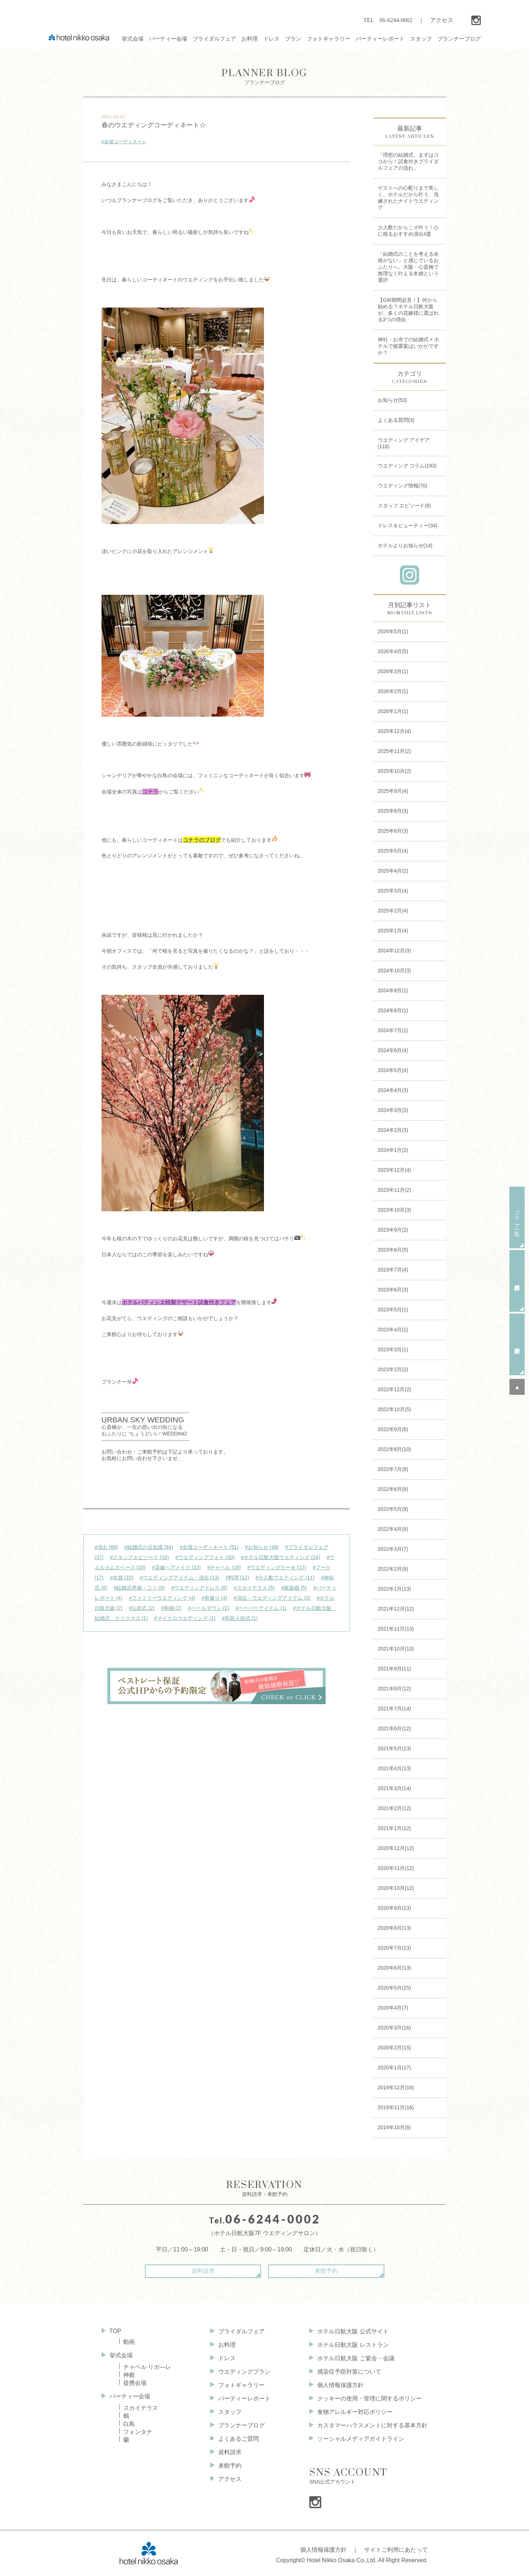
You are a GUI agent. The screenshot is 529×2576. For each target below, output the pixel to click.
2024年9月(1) (393, 990)
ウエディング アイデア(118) (404, 443)
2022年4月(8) (393, 1529)
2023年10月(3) (394, 1210)
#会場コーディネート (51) (209, 1547)
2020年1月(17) (394, 2067)
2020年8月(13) (394, 1928)
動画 (129, 2342)
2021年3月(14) (394, 1788)
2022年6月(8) (393, 1489)
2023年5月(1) (393, 1309)
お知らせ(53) (392, 400)
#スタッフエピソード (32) (139, 1557)
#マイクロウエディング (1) (184, 1618)
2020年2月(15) (394, 2048)
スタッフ (229, 2412)
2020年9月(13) (394, 1908)
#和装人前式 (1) (240, 1618)
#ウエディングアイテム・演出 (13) (179, 1577)
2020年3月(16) (394, 2028)
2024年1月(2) (393, 1150)
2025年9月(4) (393, 791)
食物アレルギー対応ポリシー (355, 2412)
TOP (115, 2331)
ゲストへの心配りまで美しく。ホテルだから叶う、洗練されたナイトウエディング (408, 197)
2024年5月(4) (393, 1070)
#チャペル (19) (224, 1567)
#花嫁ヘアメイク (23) (176, 1567)
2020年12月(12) (396, 1848)
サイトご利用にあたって (396, 2550)
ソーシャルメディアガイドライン (360, 2439)
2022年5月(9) (393, 1509)
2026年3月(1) (393, 671)
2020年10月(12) (396, 1888)
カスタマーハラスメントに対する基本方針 (372, 2425)
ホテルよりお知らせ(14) (405, 545)
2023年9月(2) (393, 1230)
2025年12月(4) (394, 731)
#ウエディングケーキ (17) (276, 1567)
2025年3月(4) (393, 891)
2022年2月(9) (393, 1569)
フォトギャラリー (241, 2385)
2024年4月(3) (393, 1090)
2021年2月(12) (394, 1808)
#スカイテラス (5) (254, 1588)
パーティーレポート (244, 2398)
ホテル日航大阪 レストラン (352, 2345)
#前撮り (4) (214, 1598)
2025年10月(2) (394, 771)
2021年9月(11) (394, 1669)
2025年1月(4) (393, 930)
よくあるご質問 (238, 2439)
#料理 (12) (237, 1577)
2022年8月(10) (394, 1449)
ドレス (227, 2358)
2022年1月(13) (394, 1589)
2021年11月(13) (396, 1629)
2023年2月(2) (393, 1369)
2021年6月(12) (394, 1728)
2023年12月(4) (394, 1170)
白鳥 (129, 2424)
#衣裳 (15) (121, 1577)
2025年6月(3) (393, 831)
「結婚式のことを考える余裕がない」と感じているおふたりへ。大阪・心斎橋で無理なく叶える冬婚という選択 (408, 267)
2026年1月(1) (393, 711)
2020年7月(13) (394, 1948)
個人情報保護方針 (340, 2385)
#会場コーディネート (124, 141)
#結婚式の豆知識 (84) (148, 1547)
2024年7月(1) (393, 1030)
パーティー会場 (129, 2396)
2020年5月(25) (394, 1988)
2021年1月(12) (394, 1828)
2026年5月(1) (393, 631)
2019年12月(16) (396, 2087)
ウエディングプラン (244, 2372)
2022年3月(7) (393, 1549)
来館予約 (326, 2271)
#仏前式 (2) (141, 1608)
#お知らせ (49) (262, 1547)
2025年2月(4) (393, 911)
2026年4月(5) (393, 651)
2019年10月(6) (394, 2127)
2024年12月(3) (394, 950)
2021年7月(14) (394, 1708)
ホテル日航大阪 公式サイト (352, 2331)
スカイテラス (140, 2408)
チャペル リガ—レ (147, 2367)
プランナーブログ (264, 76)
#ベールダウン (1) (208, 1608)
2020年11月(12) (396, 1868)
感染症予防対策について (349, 2372)
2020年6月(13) (394, 1968)
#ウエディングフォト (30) (205, 1557)
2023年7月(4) (393, 1270)
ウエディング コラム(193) (407, 466)
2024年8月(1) (393, 1010)
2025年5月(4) (393, 851)
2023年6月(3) (393, 1290)
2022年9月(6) (393, 1429)
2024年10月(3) (394, 970)
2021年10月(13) (396, 1649)
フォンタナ (137, 2432)
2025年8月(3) (393, 811)
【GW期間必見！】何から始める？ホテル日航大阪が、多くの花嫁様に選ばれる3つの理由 (408, 309)
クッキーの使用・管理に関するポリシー (369, 2398)
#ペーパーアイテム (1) (260, 1608)
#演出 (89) (106, 1547)
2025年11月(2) (394, 751)
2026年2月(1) (393, 691)
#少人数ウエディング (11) (285, 1577)
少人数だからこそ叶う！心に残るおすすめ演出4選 (408, 230)
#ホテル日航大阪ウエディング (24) (280, 1557)
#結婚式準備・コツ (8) (139, 1588)
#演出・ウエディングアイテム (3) (272, 1598)
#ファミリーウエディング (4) (162, 1598)
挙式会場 (121, 2355)
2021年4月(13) (394, 1768)
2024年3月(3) (393, 1110)
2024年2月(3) (393, 1130)
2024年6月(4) (393, 1050)
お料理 (227, 2345)
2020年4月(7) (393, 2008)
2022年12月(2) (394, 1389)
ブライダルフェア (241, 2331)
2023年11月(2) (394, 1190)
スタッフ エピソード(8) (404, 505)
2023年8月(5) (393, 1250)
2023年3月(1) (393, 1349)
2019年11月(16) (396, 2107)
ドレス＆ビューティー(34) (408, 525)
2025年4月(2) (393, 871)
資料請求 (203, 2271)
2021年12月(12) (396, 1609)
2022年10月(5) (394, 1409)
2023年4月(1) (393, 1329)
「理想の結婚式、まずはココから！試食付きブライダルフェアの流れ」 (408, 161)
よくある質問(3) (396, 420)
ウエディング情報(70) (402, 486)
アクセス (441, 20)
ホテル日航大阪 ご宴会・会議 (355, 2358)
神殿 (129, 2375)
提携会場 (134, 2383)
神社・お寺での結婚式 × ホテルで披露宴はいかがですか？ (408, 346)
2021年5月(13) (394, 1748)
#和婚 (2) (171, 1608)
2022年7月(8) (393, 1469)
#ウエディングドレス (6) (199, 1588)
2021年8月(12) (394, 1688)
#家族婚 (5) (294, 1588)
